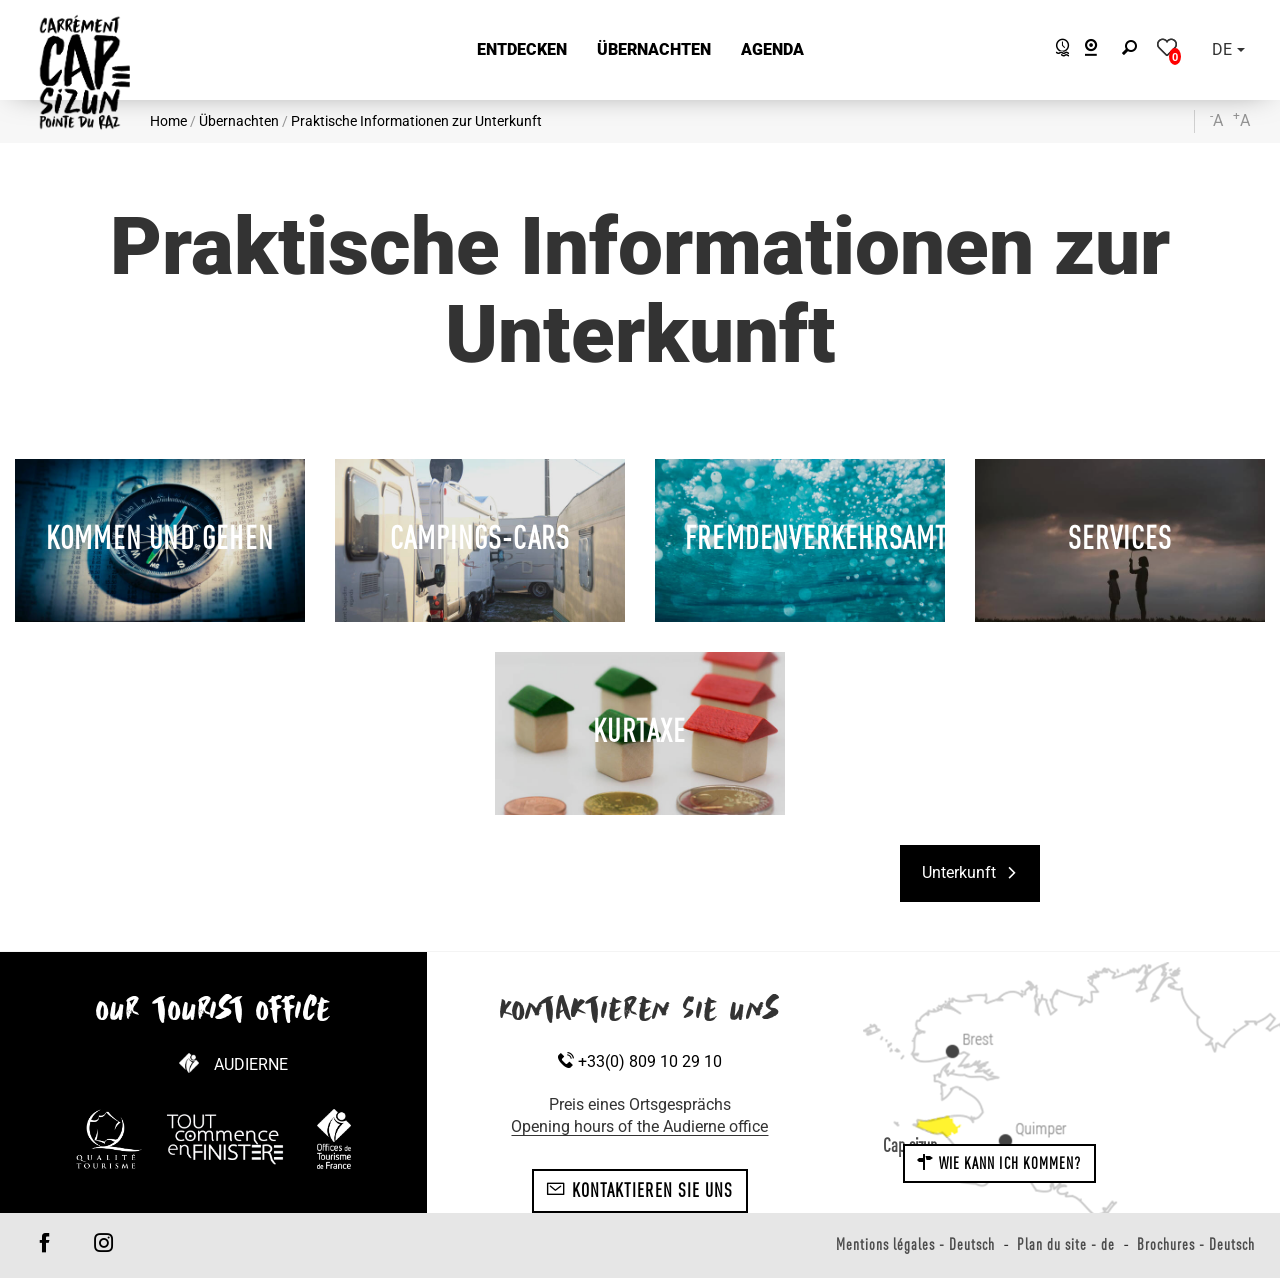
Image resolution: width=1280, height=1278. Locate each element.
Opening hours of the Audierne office (639, 1126)
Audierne (251, 1064)
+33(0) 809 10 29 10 (640, 1061)
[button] (522, 50)
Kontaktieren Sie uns (639, 1190)
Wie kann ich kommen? (999, 1163)
